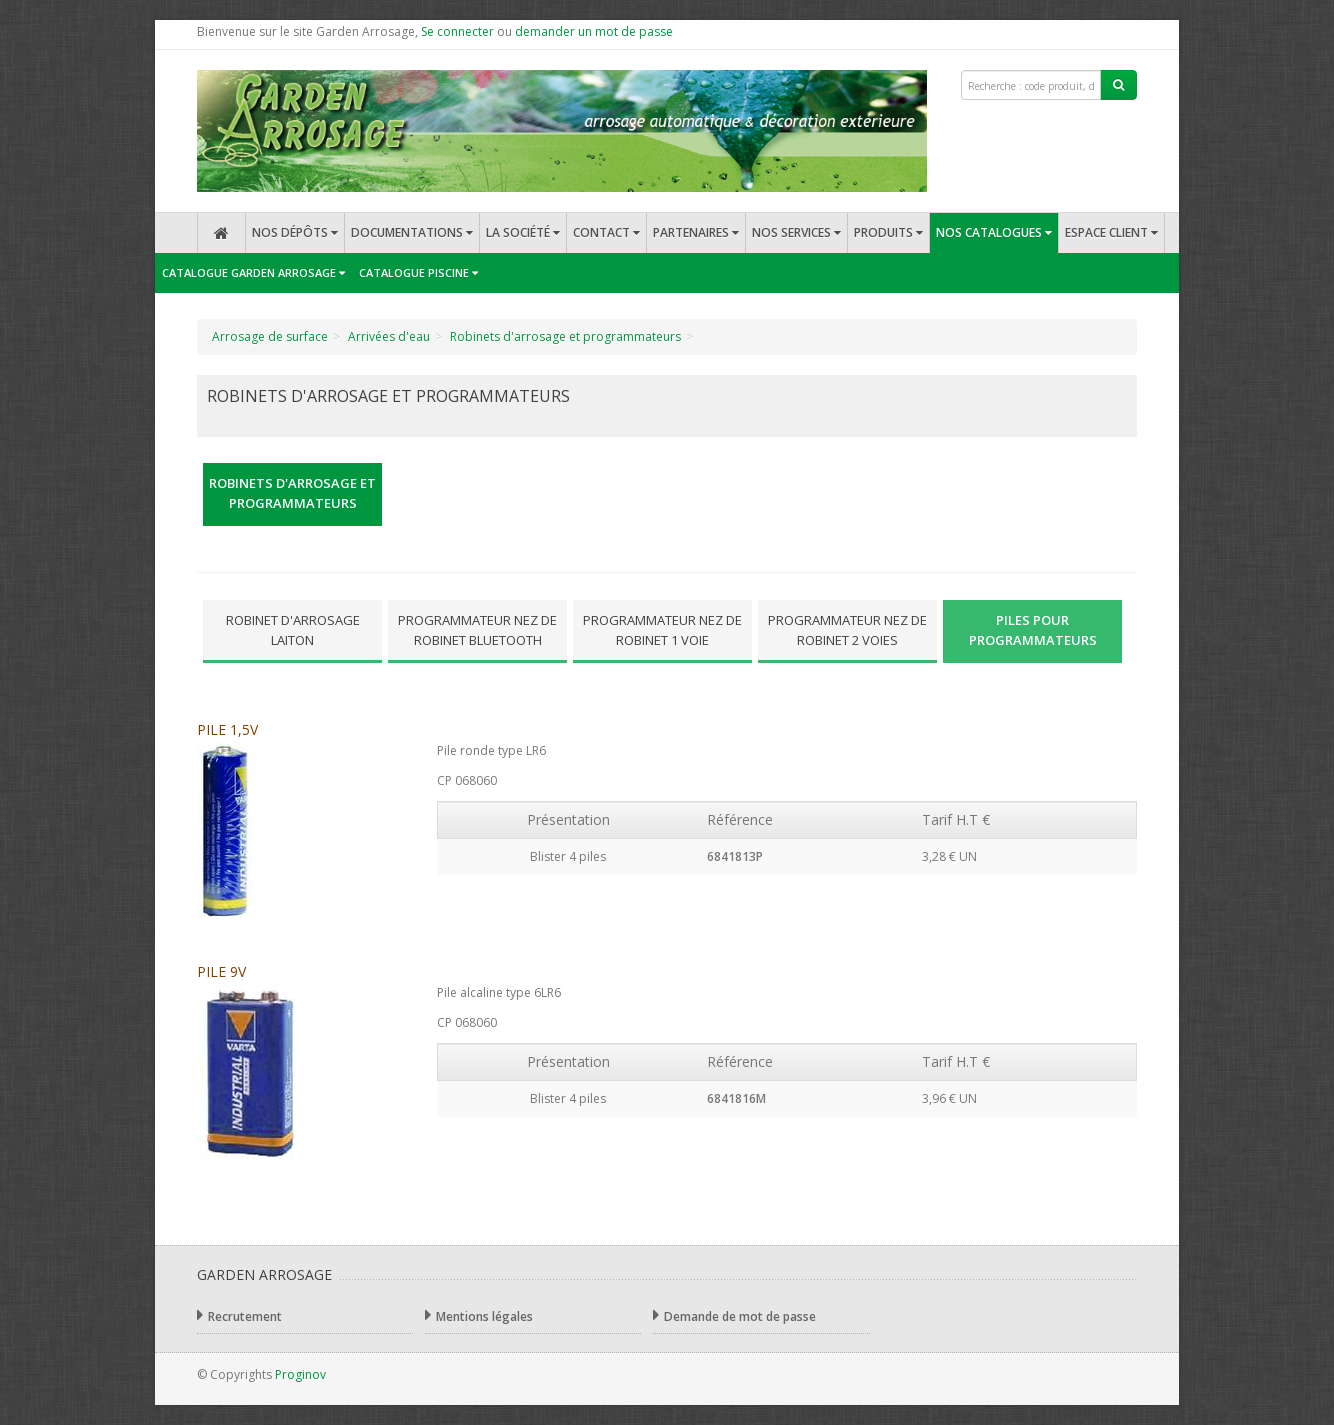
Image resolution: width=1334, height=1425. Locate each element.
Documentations (412, 232)
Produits (888, 232)
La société (523, 232)
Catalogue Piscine (418, 272)
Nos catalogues (994, 232)
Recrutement (239, 1315)
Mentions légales (479, 1315)
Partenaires (696, 232)
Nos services (796, 232)
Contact (606, 232)
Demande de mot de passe (734, 1315)
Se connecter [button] (457, 31)
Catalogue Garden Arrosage (253, 272)
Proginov (300, 1374)
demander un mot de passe (594, 31)
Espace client (1111, 232)
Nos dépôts (295, 232)
